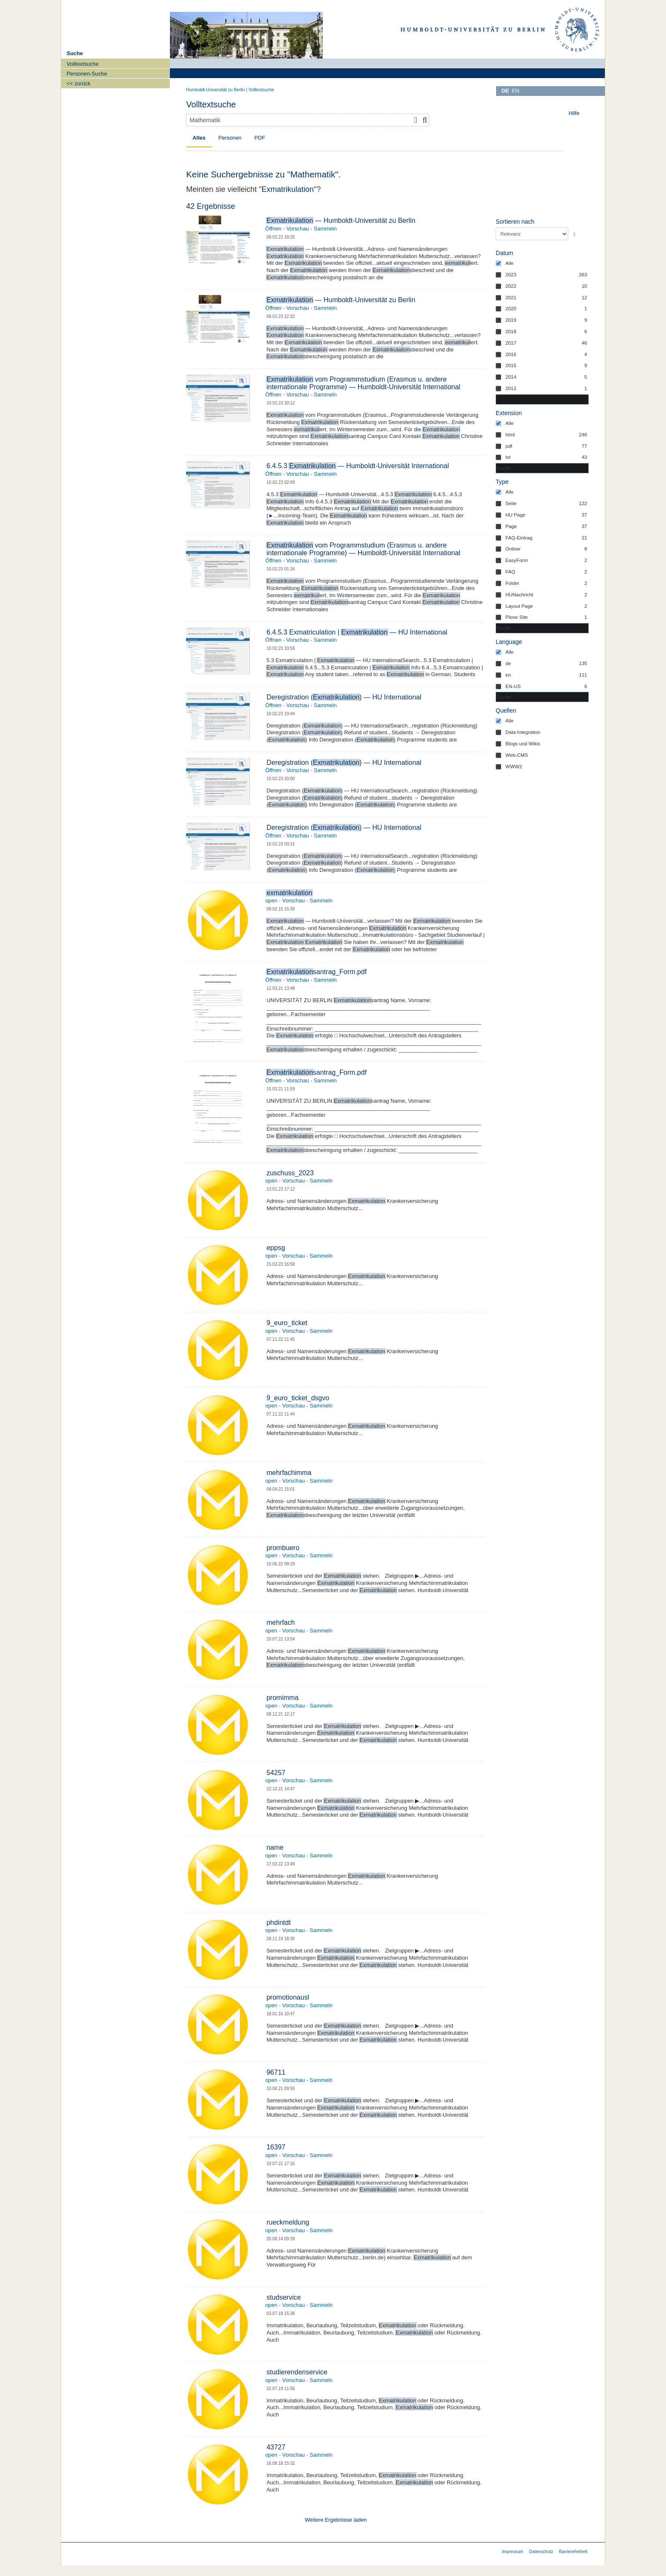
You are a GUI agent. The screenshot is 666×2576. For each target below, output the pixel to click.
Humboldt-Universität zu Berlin (215, 89)
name (274, 1847)
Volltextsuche (261, 89)
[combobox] (307, 120)
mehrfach (280, 1622)
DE (505, 90)
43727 (275, 2447)
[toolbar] (575, 114)
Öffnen (273, 228)
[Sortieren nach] (532, 234)
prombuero (282, 1547)
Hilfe (574, 113)
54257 (275, 1772)
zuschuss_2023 (289, 1173)
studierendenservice (296, 2372)
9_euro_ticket (286, 1322)
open (271, 900)
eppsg (275, 1247)
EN (515, 90)
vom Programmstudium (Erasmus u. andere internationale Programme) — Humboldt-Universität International (363, 383)
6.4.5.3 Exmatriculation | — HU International (356, 632)
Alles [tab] (199, 138)
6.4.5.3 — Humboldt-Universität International (357, 465)
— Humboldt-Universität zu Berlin (340, 220)
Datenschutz (541, 2551)
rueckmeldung (287, 2222)
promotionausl (287, 1997)
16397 (275, 2147)
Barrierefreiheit (573, 2551)
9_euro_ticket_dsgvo (297, 1398)
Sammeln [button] (325, 228)
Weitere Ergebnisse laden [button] (336, 2520)
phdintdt (278, 1922)
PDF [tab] (259, 138)
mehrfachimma (288, 1472)
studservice (283, 2297)
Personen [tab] (230, 138)
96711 (275, 2072)
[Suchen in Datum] (542, 399)
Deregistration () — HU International (343, 697)
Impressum (513, 2551)
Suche (75, 53)
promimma (282, 1697)
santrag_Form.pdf (316, 971)
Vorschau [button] (297, 228)
